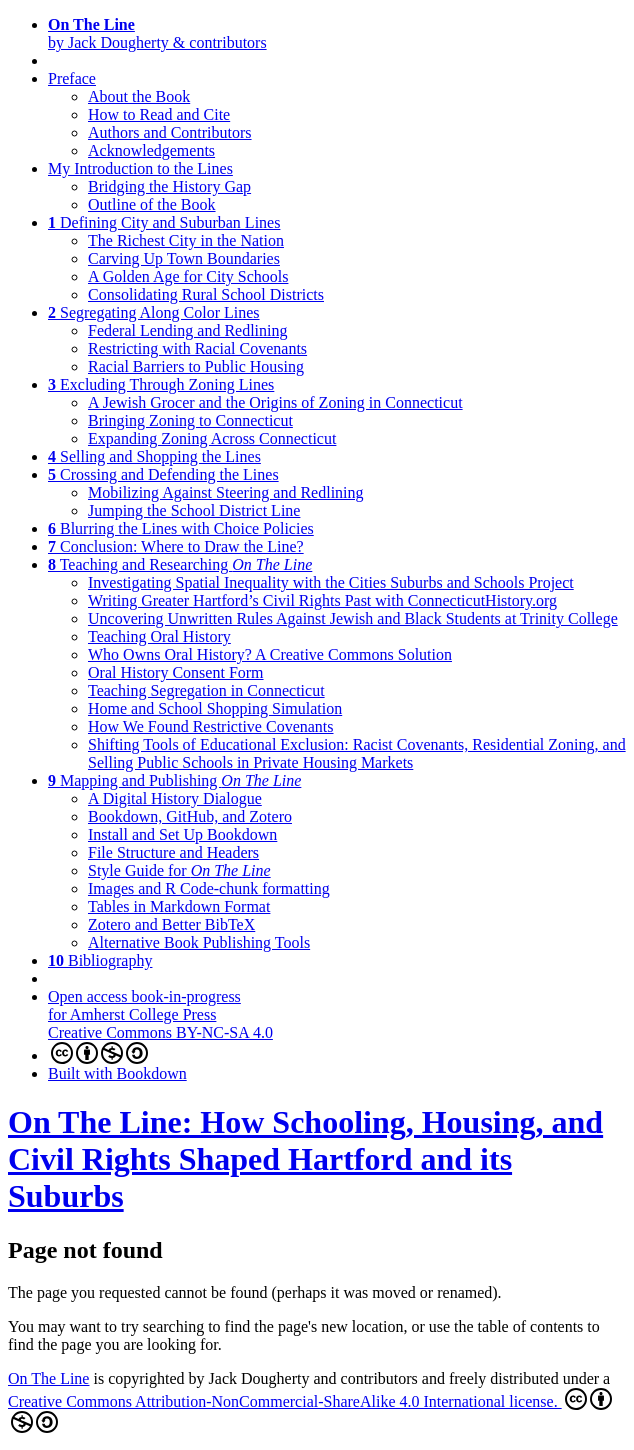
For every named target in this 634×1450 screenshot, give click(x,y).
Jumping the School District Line (194, 510)
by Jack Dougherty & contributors (157, 33)
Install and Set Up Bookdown (182, 834)
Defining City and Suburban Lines (164, 222)
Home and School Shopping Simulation (215, 708)
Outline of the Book (152, 204)
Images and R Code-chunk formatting (209, 888)
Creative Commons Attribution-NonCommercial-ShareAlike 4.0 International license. (310, 1410)
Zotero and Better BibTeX (171, 924)
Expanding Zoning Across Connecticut (212, 438)
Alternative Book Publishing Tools (199, 942)
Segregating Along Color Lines (154, 312)
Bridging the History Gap (169, 186)
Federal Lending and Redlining (188, 330)
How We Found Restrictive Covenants (211, 726)
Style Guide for (179, 870)
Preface (72, 78)
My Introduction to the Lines (140, 168)
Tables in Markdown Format (179, 906)
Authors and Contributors (170, 132)
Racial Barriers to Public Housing (196, 366)
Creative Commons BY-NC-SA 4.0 (160, 1044)
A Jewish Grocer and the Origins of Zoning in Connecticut (275, 402)
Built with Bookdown (117, 1073)
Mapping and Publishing (174, 780)
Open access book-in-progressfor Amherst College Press (144, 1005)
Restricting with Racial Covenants (197, 348)
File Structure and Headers (173, 852)
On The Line (48, 1378)
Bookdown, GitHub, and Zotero (190, 816)
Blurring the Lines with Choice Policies (181, 528)
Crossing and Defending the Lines (163, 474)
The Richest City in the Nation (186, 240)
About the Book (139, 96)
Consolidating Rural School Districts (206, 294)
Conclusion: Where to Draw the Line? (176, 546)
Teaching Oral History (159, 636)
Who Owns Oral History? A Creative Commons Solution (270, 654)
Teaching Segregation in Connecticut (206, 690)
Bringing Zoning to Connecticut (190, 420)
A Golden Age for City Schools (188, 276)
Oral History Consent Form (176, 672)
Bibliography (100, 960)
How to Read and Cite (159, 114)
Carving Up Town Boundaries (184, 258)
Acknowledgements (151, 150)
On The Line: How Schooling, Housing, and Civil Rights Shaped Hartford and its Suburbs (305, 1159)
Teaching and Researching (180, 564)
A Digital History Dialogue (175, 798)
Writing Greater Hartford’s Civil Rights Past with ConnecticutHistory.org (322, 600)
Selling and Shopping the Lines (154, 456)
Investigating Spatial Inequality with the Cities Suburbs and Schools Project (331, 582)
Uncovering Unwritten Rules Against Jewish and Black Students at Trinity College (353, 618)
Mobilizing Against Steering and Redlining (226, 492)
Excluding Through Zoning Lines (161, 384)
